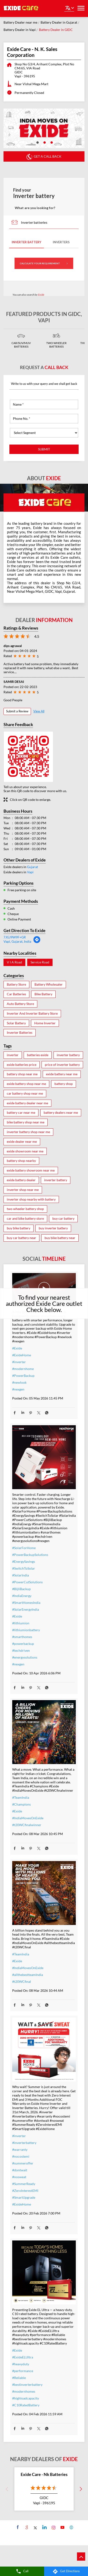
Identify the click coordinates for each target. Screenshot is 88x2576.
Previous (7, 2488)
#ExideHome (21, 1355)
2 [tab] (44, 142)
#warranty (19, 2149)
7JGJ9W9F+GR (15, 937)
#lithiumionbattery (26, 1630)
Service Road (40, 962)
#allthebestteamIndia (27, 1975)
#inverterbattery (24, 2143)
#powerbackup (23, 1644)
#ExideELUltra (22, 2357)
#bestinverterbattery (27, 2385)
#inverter (19, 1362)
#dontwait (19, 2170)
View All (38, 711)
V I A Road (14, 962)
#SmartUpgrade (23, 2197)
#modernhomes (23, 2391)
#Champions (21, 1804)
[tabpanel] (44, 128)
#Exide (17, 1348)
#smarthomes (22, 1637)
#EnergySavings (23, 1561)
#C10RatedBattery (25, 2405)
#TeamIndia (20, 1797)
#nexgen (18, 1389)
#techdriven (21, 1650)
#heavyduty (20, 2364)
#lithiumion (20, 1623)
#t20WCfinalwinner (26, 1825)
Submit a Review (17, 711)
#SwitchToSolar (23, 1568)
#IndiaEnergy (21, 1596)
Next (80, 2488)
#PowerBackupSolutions (30, 1555)
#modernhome (23, 1369)
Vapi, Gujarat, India (17, 941)
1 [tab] (37, 142)
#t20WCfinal (21, 1981)
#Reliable (19, 2378)
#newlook (19, 1382)
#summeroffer (22, 2163)
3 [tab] (51, 142)
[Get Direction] (37, 942)
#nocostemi (20, 2156)
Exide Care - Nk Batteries (44, 2474)
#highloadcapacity (25, 2398)
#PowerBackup (23, 1376)
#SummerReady (23, 2184)
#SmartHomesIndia (26, 1603)
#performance (22, 2371)
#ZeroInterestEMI (25, 2191)
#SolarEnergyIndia (25, 1609)
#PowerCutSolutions (27, 1582)
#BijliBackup (21, 1589)
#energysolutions (24, 1657)
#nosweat (19, 2177)
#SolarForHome (24, 1548)
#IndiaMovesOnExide (27, 1818)
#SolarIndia (20, 1575)
